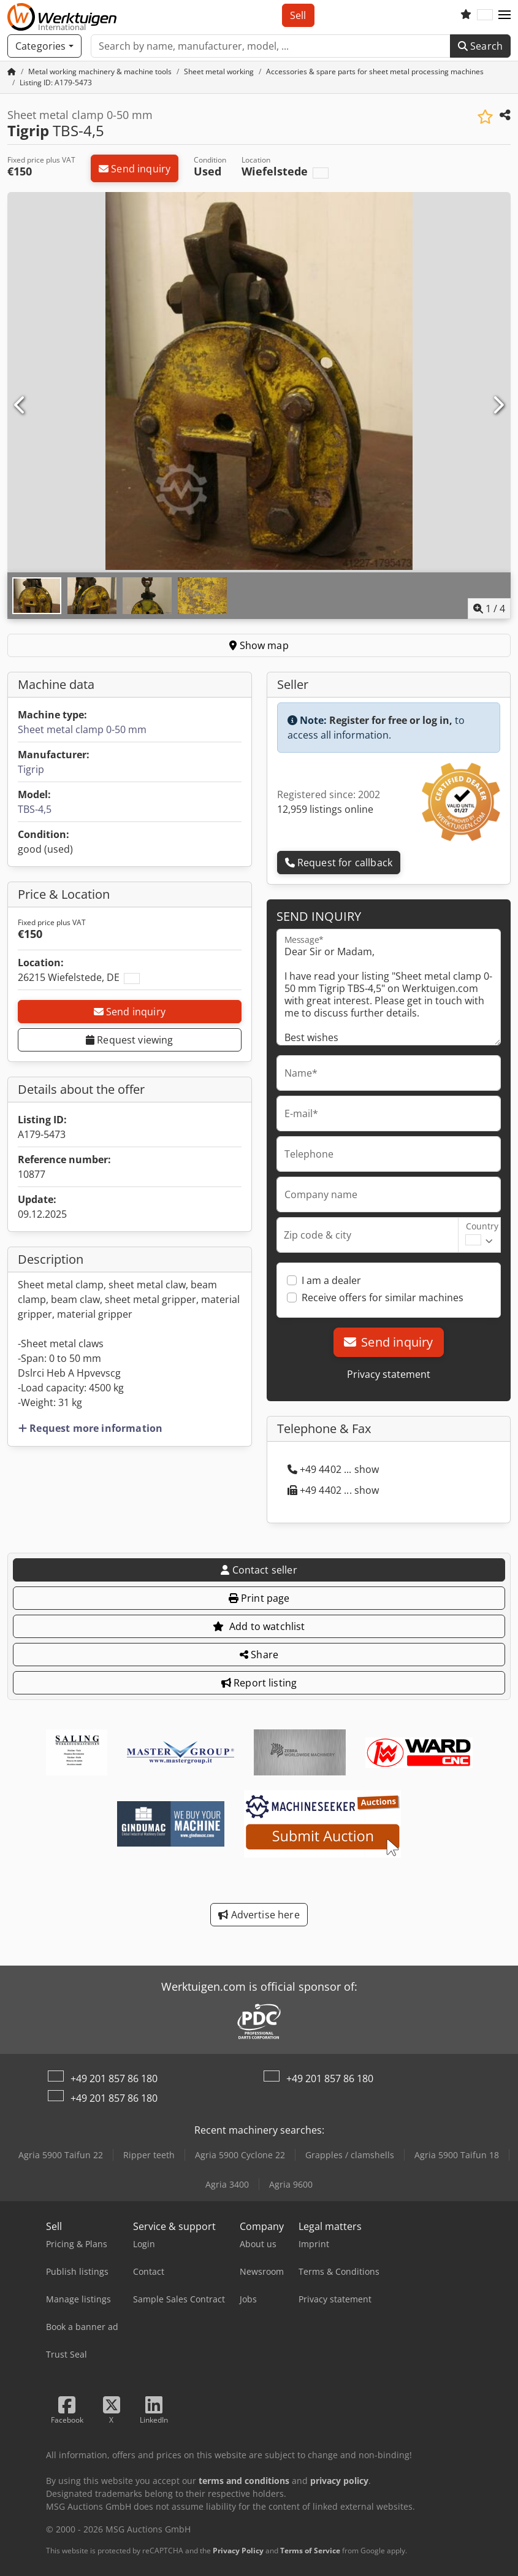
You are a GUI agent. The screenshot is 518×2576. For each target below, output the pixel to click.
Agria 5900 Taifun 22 (60, 2155)
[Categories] (44, 46)
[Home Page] (11, 71)
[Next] (498, 405)
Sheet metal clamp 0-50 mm (82, 729)
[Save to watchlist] (485, 117)
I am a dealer (331, 1280)
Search (480, 46)
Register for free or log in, (390, 720)
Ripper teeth (149, 2155)
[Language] (485, 15)
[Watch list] (465, 15)
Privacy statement (388, 1374)
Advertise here (259, 1914)
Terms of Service (310, 2550)
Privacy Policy (238, 2550)
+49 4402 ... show (333, 1469)
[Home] (100, 71)
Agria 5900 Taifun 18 (456, 2155)
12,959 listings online (325, 809)
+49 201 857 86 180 (114, 2078)
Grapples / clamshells (349, 2155)
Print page (259, 1598)
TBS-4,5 (34, 809)
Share (259, 1654)
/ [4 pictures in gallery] (489, 608)
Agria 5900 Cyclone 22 (240, 2155)
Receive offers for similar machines (382, 1297)
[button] (504, 15)
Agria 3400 (227, 2184)
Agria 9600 (291, 2184)
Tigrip (31, 769)
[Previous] (20, 405)
